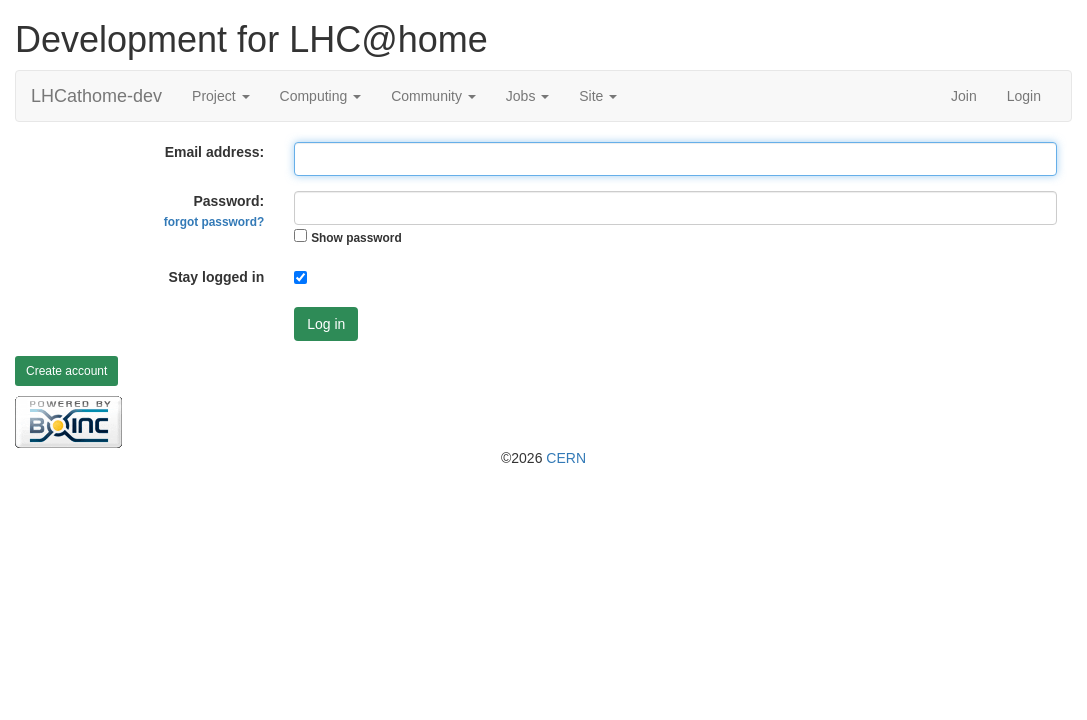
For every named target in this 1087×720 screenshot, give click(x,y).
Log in (326, 324)
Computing (321, 96)
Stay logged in (217, 277)
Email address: (215, 152)
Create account (66, 371)
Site (598, 96)
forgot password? (214, 222)
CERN (566, 458)
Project (220, 96)
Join (964, 96)
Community (433, 96)
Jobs (527, 96)
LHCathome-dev (96, 96)
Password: (214, 211)
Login (1024, 96)
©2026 (543, 458)
